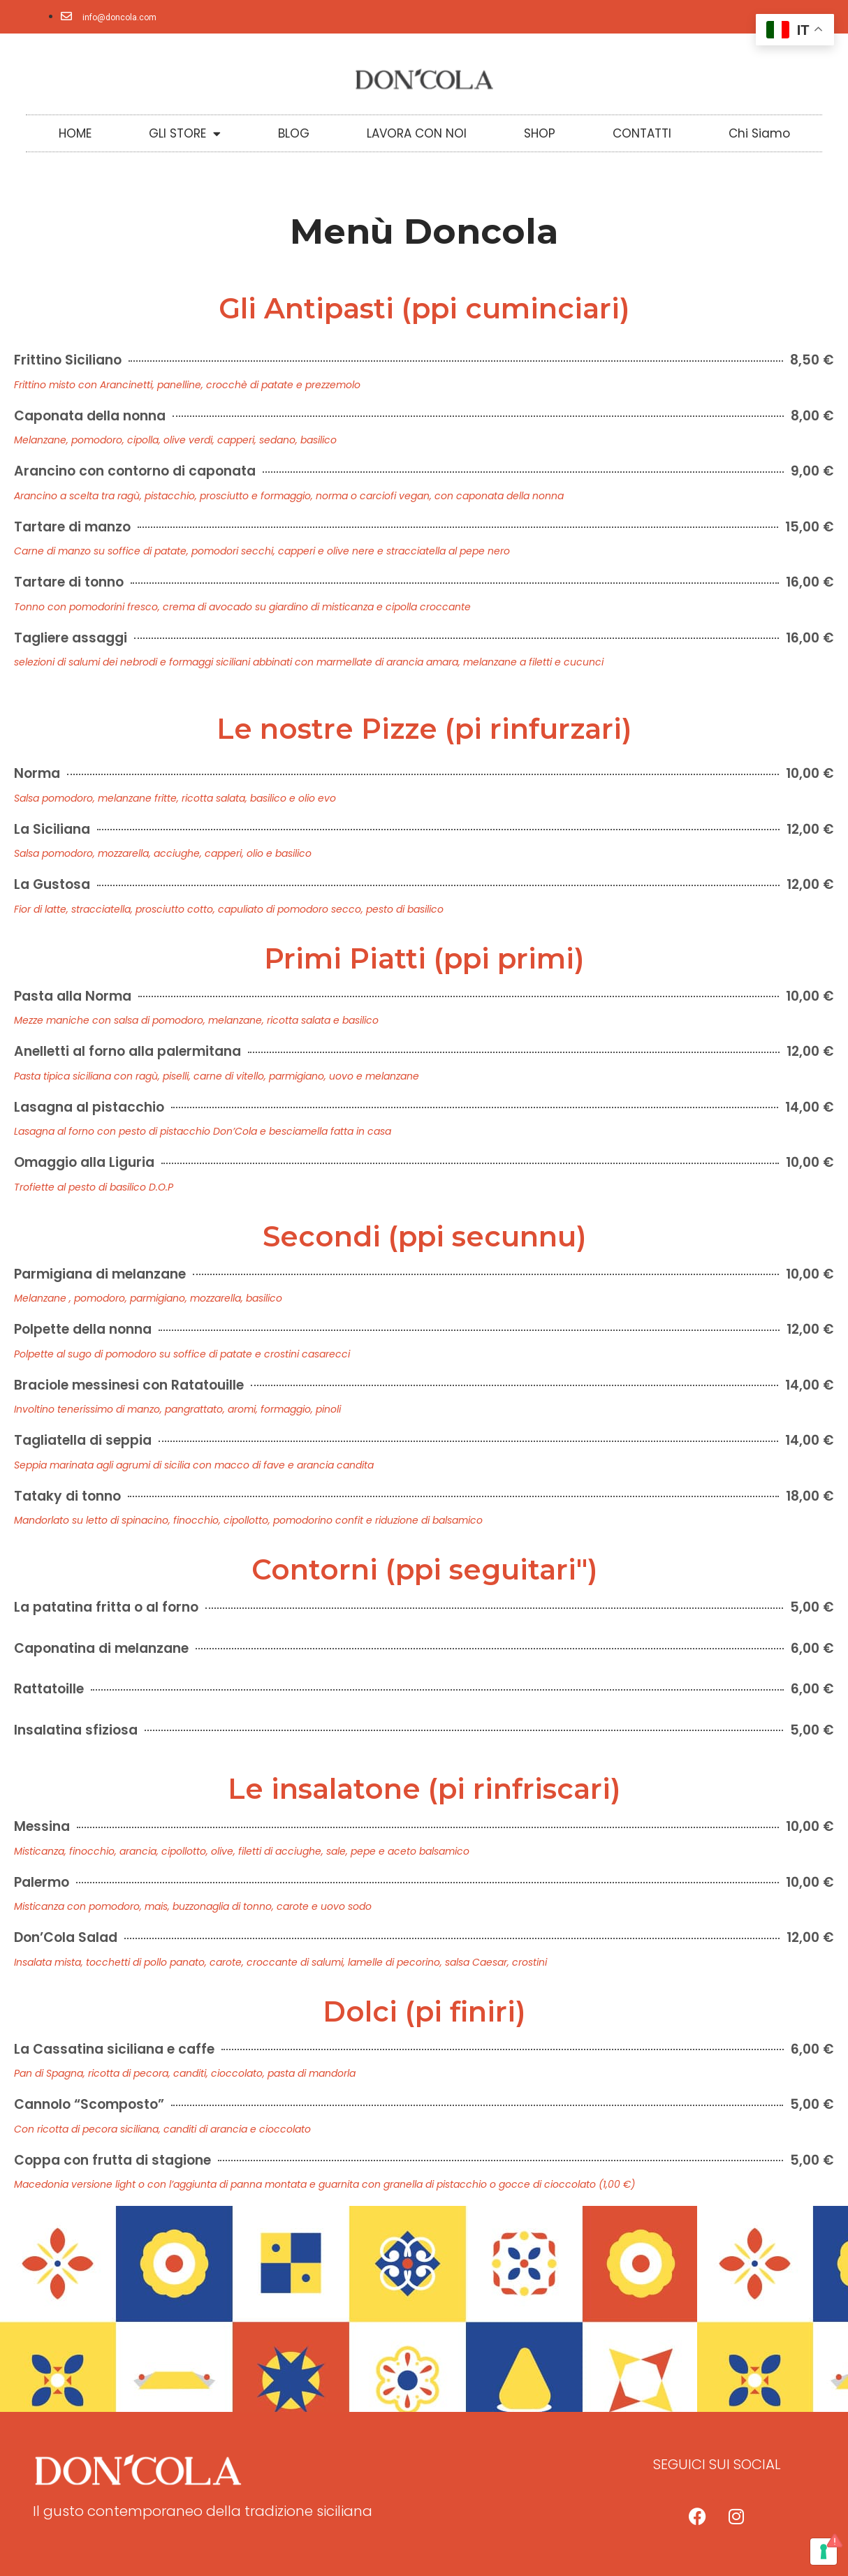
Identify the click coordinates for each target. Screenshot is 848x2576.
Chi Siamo (759, 133)
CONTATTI (642, 133)
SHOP (539, 133)
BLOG (293, 133)
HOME (75, 133)
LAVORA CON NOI (417, 133)
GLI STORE (185, 134)
